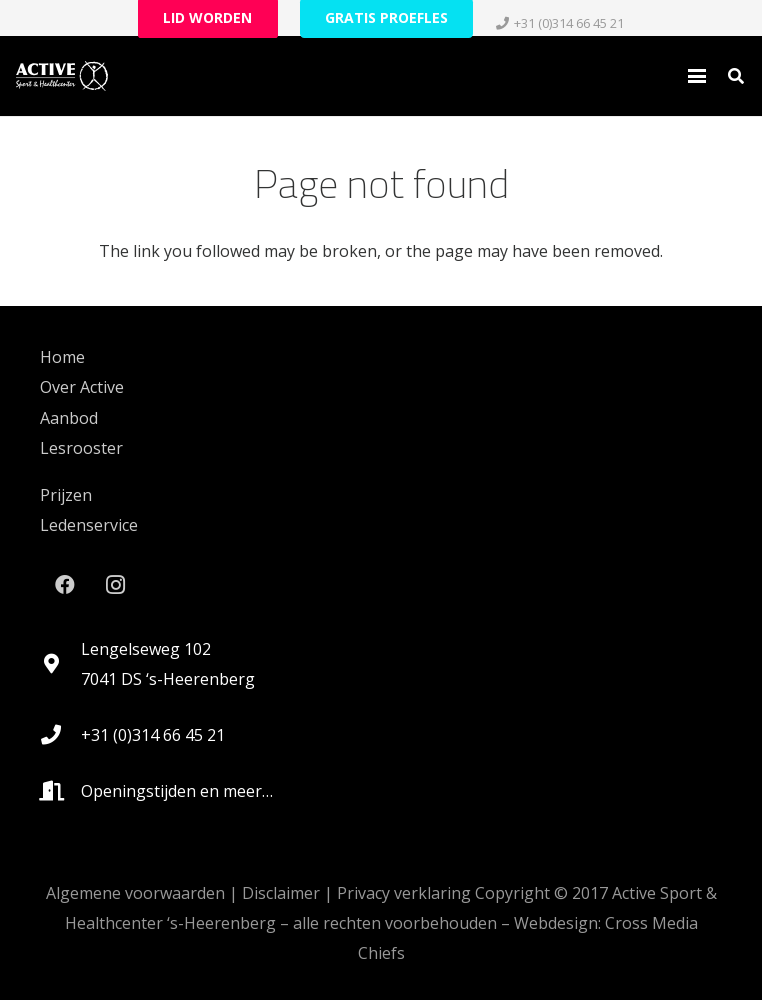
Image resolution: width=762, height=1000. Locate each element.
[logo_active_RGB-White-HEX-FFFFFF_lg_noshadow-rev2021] (62, 76)
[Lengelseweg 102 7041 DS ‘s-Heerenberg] (60, 664)
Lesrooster (81, 448)
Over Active (82, 387)
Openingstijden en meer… (177, 791)
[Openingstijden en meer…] (60, 791)
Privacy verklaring (404, 893)
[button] (697, 76)
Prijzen (66, 495)
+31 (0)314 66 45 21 (153, 735)
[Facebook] (65, 585)
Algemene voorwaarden (135, 893)
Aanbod (69, 418)
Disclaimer (281, 893)
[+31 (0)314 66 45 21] (60, 735)
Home (62, 357)
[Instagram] (115, 585)
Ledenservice (89, 525)
